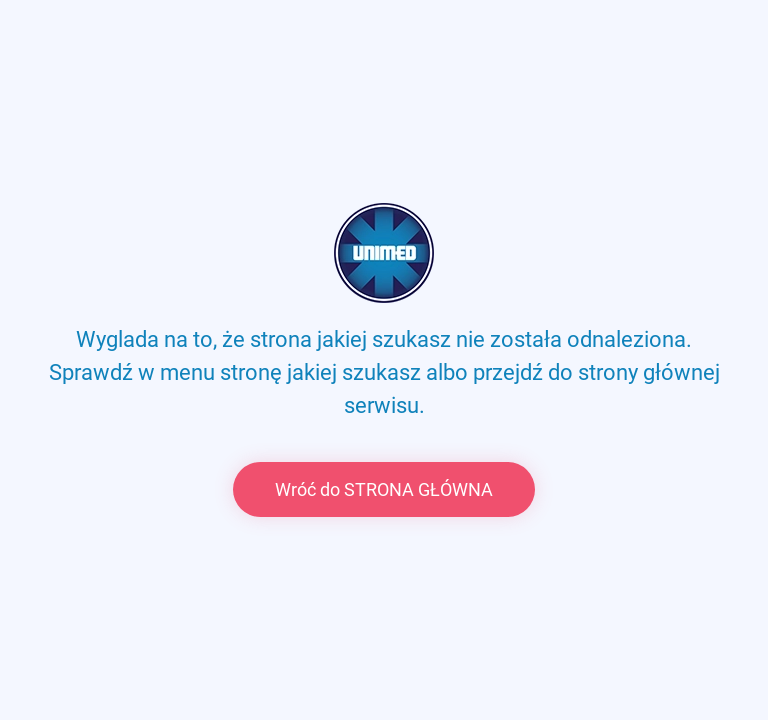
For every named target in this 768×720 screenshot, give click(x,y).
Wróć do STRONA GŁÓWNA (384, 489)
